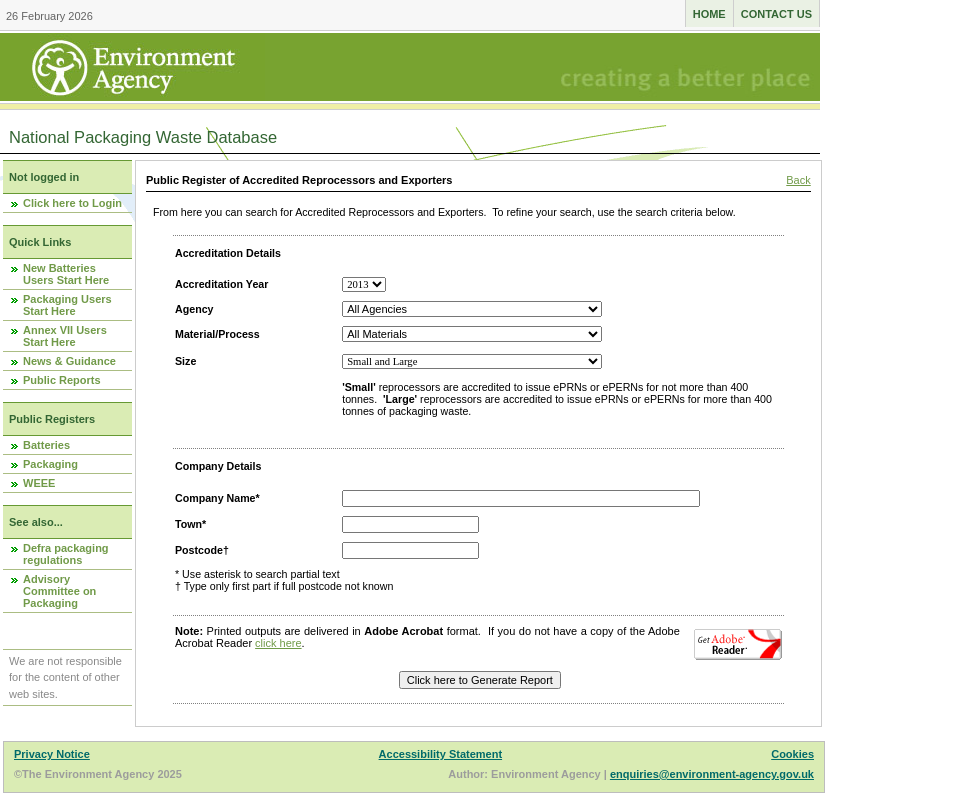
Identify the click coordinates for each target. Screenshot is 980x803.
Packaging (50, 464)
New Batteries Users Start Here (66, 274)
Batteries (46, 445)
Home (709, 14)
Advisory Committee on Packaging (59, 591)
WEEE (39, 483)
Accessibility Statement (441, 754)
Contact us (776, 14)
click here (278, 643)
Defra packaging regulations (66, 554)
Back (798, 180)
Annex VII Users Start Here (65, 336)
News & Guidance (69, 361)
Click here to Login (72, 203)
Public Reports (62, 380)
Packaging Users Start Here (67, 305)
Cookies (792, 754)
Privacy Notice (52, 754)
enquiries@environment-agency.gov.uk (712, 774)
